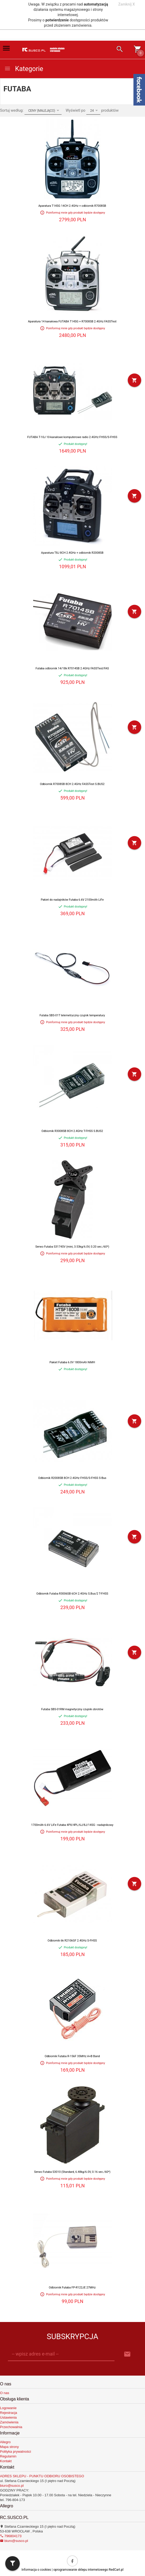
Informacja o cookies (36, 2570)
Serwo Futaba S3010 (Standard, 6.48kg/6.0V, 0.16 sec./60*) (72, 2172)
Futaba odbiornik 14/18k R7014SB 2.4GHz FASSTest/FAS (72, 668)
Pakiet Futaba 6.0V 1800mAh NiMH (72, 1362)
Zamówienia (9, 2422)
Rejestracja (8, 2413)
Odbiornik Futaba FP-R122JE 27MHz (72, 2287)
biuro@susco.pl (12, 2486)
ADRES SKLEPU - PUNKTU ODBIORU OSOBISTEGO (42, 2476)
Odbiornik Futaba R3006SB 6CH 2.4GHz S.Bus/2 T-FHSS (72, 1593)
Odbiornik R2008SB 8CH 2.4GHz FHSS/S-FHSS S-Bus (72, 1478)
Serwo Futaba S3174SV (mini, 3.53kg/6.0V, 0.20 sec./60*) (72, 1246)
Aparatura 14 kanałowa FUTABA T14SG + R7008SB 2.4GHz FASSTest (72, 321)
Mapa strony (9, 2447)
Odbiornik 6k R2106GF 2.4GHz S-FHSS (72, 1940)
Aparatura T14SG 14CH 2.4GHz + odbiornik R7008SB (72, 206)
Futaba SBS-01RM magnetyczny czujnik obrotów (72, 1709)
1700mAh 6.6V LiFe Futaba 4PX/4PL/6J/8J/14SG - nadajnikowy (72, 1825)
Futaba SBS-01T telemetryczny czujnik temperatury (72, 1015)
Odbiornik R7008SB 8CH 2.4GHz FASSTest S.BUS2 (72, 784)
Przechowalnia (11, 2427)
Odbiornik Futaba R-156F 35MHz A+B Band (72, 2056)
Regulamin (8, 2456)
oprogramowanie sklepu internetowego (80, 2570)
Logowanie (8, 2408)
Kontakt (6, 2461)
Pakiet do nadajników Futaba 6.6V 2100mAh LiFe (72, 899)
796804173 (11, 2536)
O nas (4, 2393)
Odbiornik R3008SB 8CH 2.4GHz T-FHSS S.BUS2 (72, 1131)
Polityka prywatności (15, 2451)
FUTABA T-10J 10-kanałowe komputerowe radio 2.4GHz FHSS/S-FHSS (72, 437)
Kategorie (23, 69)
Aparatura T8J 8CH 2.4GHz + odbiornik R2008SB (72, 552)
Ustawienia (8, 2417)
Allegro (5, 2442)
